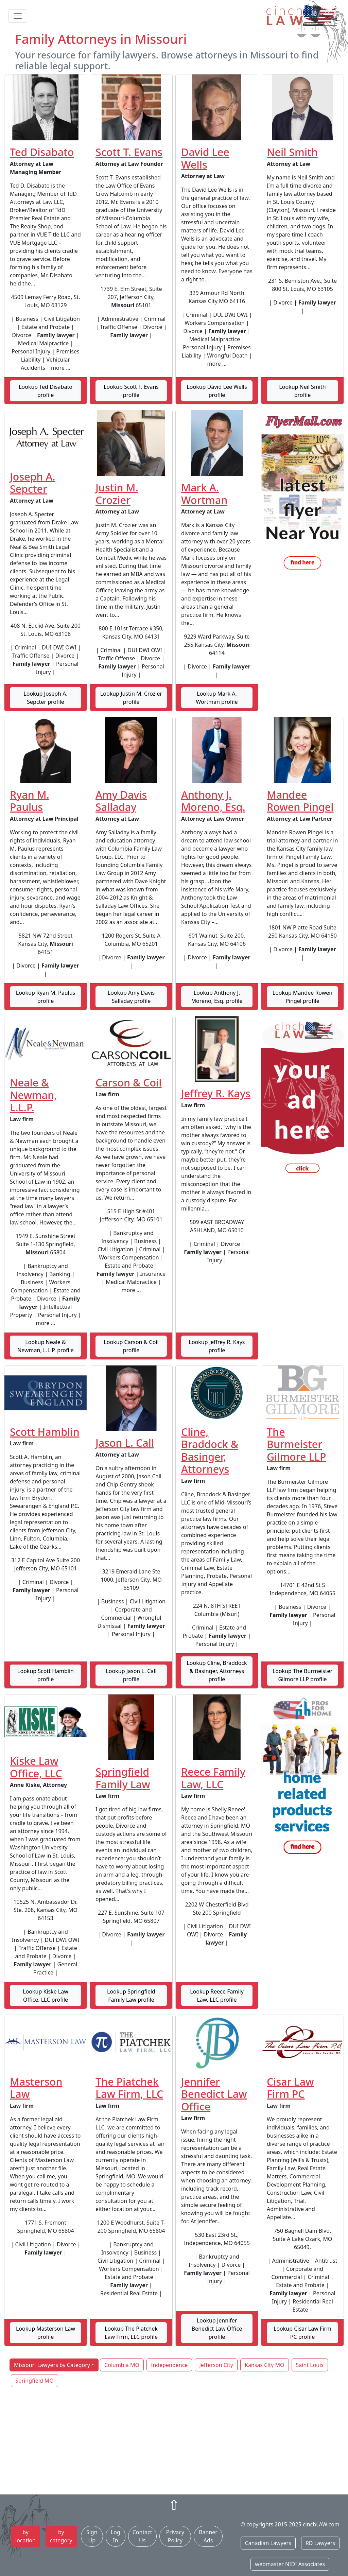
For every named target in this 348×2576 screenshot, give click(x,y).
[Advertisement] (174, 2441)
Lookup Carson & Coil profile (131, 1346)
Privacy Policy (175, 2536)
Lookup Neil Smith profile (302, 391)
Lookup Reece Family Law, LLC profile (217, 1995)
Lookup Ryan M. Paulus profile (45, 997)
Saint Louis (310, 2365)
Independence (169, 2365)
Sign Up (92, 2536)
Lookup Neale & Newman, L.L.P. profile (45, 1346)
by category (61, 2536)
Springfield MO (34, 2380)
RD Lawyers (320, 2543)
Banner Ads (208, 2536)
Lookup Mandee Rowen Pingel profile (302, 997)
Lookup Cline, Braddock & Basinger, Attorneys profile (217, 1671)
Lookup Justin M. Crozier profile (131, 698)
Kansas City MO (264, 2365)
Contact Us (142, 2536)
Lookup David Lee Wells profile (217, 391)
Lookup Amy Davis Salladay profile (131, 997)
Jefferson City (216, 2365)
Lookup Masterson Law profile (45, 2332)
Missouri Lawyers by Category (52, 2365)
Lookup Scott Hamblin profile (45, 1675)
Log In (115, 2536)
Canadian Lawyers (268, 2543)
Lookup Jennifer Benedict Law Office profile (217, 2328)
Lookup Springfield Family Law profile (131, 1995)
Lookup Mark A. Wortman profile (217, 698)
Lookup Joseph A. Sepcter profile (45, 698)
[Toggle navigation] (17, 16)
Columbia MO (121, 2365)
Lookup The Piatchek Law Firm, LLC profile (131, 2332)
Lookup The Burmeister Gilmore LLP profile (302, 1675)
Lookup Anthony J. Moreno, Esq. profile (217, 997)
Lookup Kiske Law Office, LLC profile (45, 1995)
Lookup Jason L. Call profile (131, 1675)
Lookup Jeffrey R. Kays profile (217, 1346)
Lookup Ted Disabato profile (45, 391)
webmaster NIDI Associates (290, 2564)
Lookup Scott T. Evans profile (131, 391)
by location (25, 2536)
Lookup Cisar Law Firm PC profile (302, 2332)
